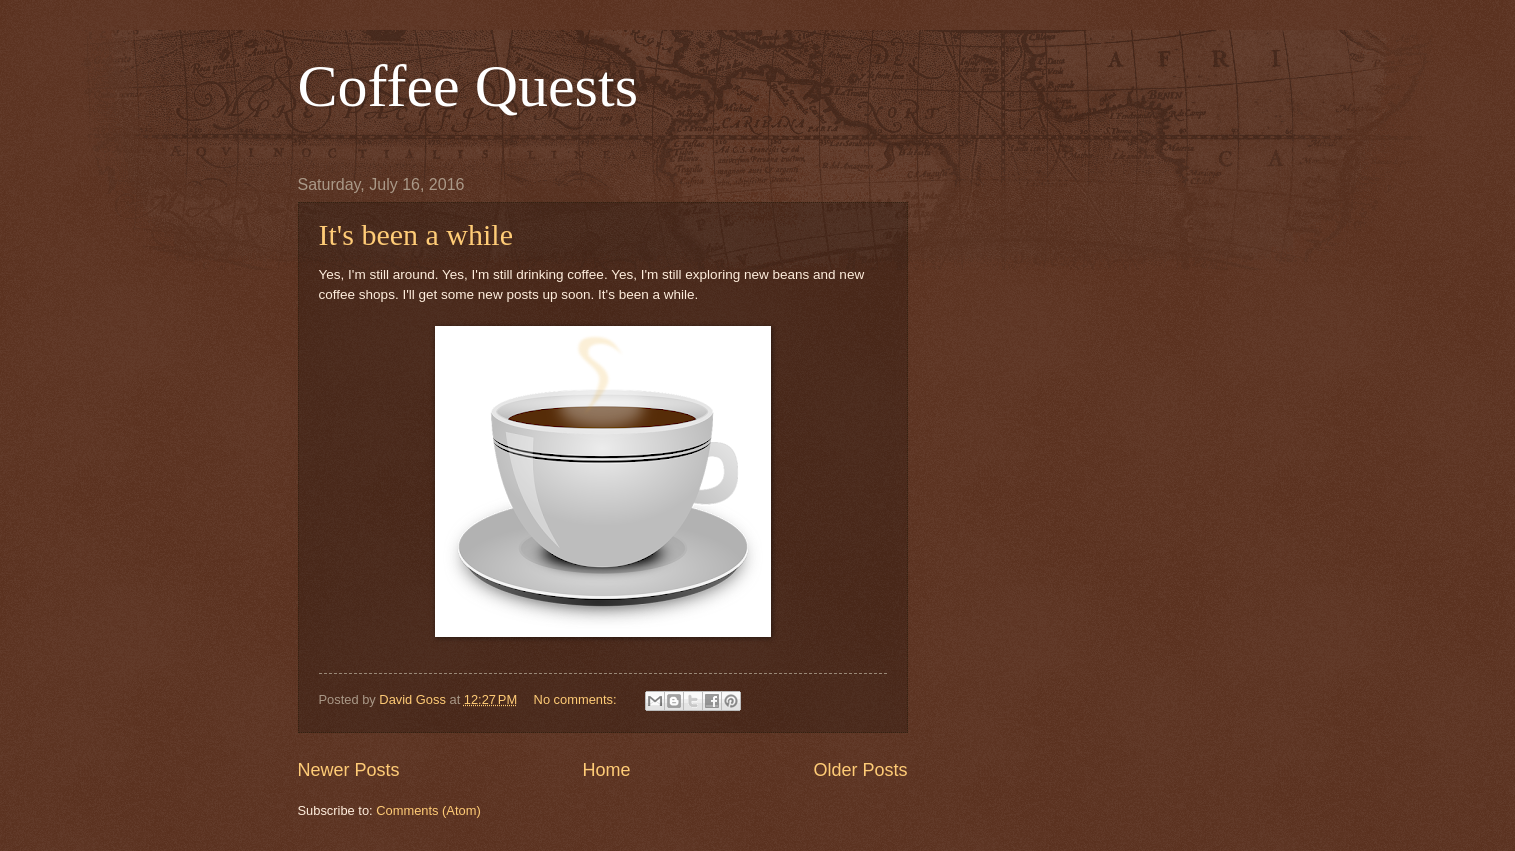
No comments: (577, 699)
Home (606, 770)
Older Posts (860, 770)
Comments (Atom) (428, 810)
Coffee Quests (468, 86)
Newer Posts (349, 770)
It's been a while (416, 234)
